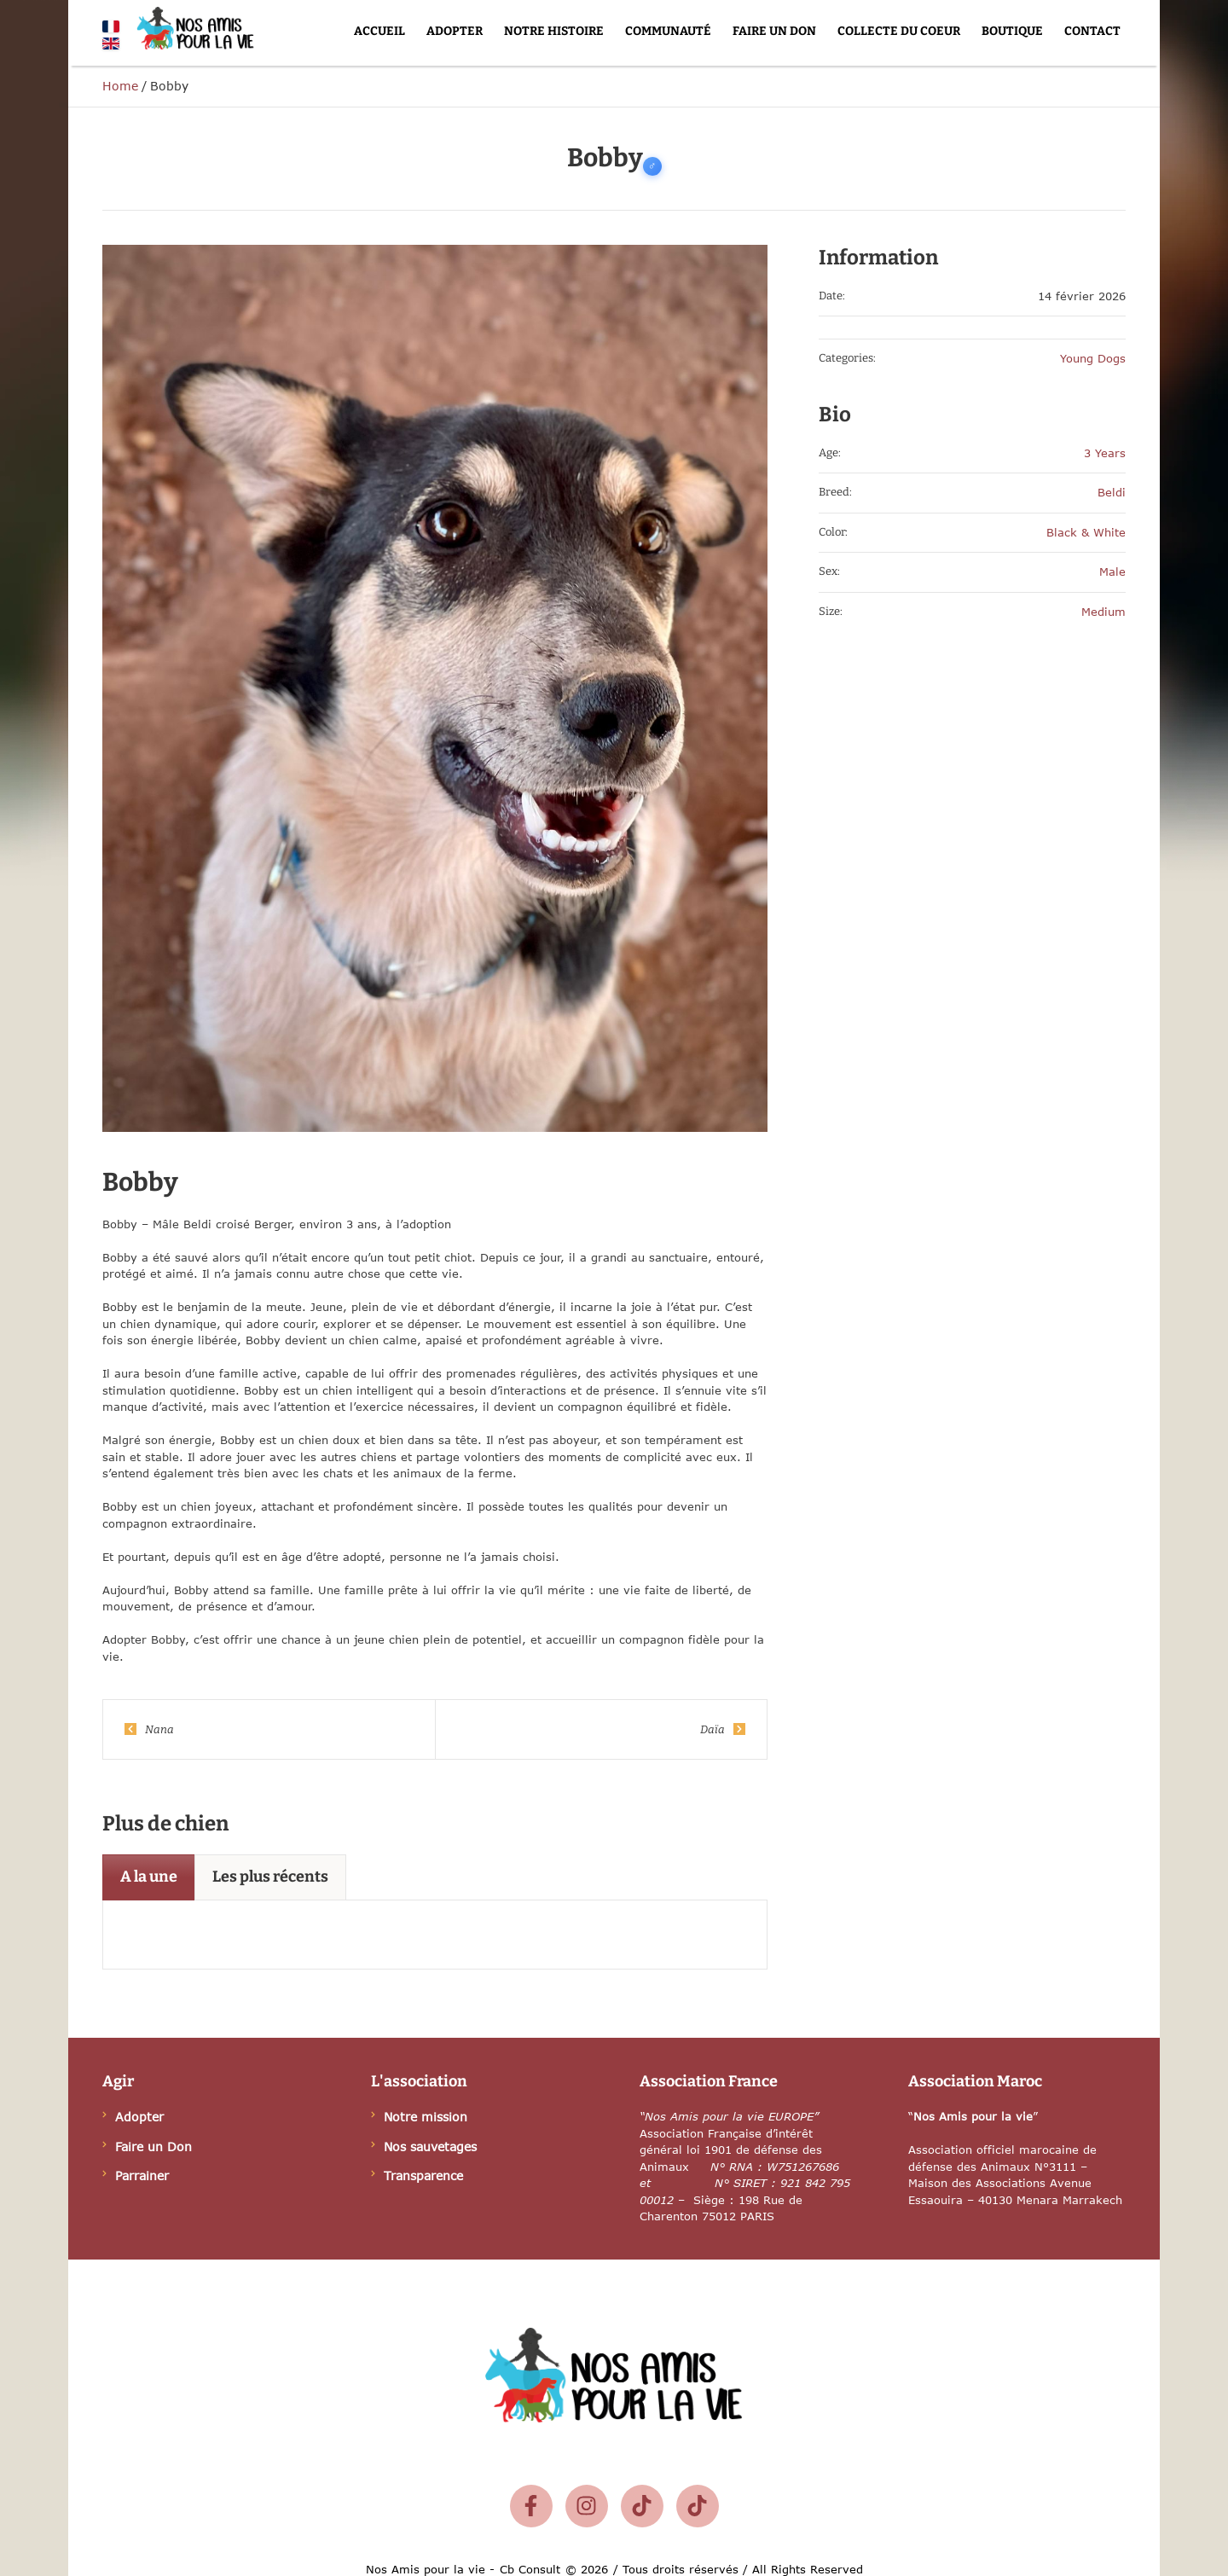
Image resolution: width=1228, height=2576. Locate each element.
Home (120, 85)
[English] (110, 43)
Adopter (139, 2116)
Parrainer (142, 2175)
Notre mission (425, 2116)
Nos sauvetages (430, 2146)
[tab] (148, 1877)
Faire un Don (153, 2146)
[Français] (110, 26)
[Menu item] (379, 32)
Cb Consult (530, 2569)
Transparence (423, 2175)
